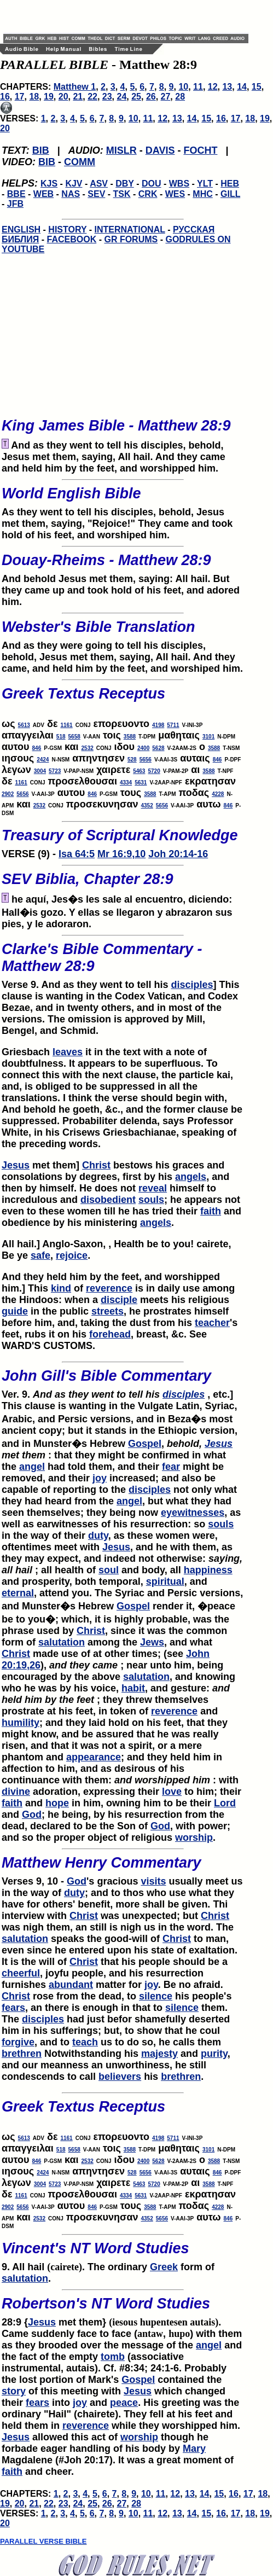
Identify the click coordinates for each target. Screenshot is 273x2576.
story (14, 2391)
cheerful (21, 1973)
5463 (139, 771)
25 (136, 96)
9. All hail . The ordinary (122, 2253)
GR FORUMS (131, 239)
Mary (194, 2448)
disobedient (108, 1199)
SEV (96, 194)
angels (190, 1176)
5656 (146, 760)
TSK (122, 194)
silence (155, 1996)
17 (20, 96)
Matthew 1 (75, 86)
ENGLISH (21, 229)
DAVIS (160, 150)
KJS (48, 183)
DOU (151, 183)
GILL (230, 194)
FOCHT (200, 150)
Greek (164, 2266)
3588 (130, 737)
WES (175, 194)
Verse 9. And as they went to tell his (122, 962)
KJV (73, 183)
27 (166, 96)
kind (61, 1288)
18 (34, 96)
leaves (68, 1051)
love (172, 1791)
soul (108, 1570)
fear (171, 1466)
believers (119, 2076)
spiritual (165, 1581)
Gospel (144, 1443)
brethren (22, 2053)
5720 (154, 771)
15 (257, 86)
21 (78, 96)
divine (16, 1791)
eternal (18, 1593)
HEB (229, 183)
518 (61, 737)
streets (107, 1311)
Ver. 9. (82, 1394)
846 (37, 748)
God (32, 1814)
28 (180, 96)
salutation (61, 1642)
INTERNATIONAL (130, 229)
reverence (109, 1288)
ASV (99, 183)
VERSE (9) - (122, 840)
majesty (159, 2053)
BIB (40, 150)
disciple (119, 1299)
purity (214, 2053)
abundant (71, 1984)
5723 (55, 771)
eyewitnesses (192, 1512)
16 (5, 96)
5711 (173, 725)
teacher (212, 1322)
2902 (8, 794)
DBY (124, 183)
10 (183, 86)
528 (132, 760)
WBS (179, 183)
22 (92, 96)
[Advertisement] (131, 16)
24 (122, 96)
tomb (113, 2356)
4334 (126, 783)
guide (15, 1311)
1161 (66, 725)
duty (98, 1535)
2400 (143, 748)
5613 (24, 725)
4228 (218, 794)
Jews (152, 1642)
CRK (148, 194)
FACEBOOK (72, 239)
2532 (88, 748)
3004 (40, 771)
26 (151, 96)
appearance (93, 1757)
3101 (208, 737)
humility (20, 1722)
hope (57, 1803)
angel (32, 1466)
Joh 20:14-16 (178, 853)
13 (227, 86)
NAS (70, 194)
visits (153, 1881)
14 (242, 86)
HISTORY (67, 229)
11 (198, 86)
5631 (141, 783)
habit (133, 1688)
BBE (16, 194)
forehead (110, 1334)
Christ (96, 1165)
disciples (192, 984)
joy (99, 1478)
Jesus (16, 1165)
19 (49, 96)
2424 (43, 760)
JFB (15, 203)
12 (213, 86)
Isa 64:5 (77, 853)
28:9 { (122, 2308)
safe (40, 1255)
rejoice (72, 1255)
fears (13, 2007)
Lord (225, 1803)
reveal (152, 1188)
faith (210, 1211)
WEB (43, 194)
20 (63, 96)
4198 (158, 725)
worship (194, 1837)
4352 (147, 806)
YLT (205, 183)
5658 (74, 737)
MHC (202, 194)
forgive (18, 2042)
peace (124, 2402)
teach (85, 2042)
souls (151, 1199)
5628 (158, 748)
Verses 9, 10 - (122, 1867)
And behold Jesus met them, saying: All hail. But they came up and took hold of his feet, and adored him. (122, 576)
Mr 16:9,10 (121, 853)
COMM (79, 161)
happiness (208, 1570)
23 (107, 96)
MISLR (121, 150)
